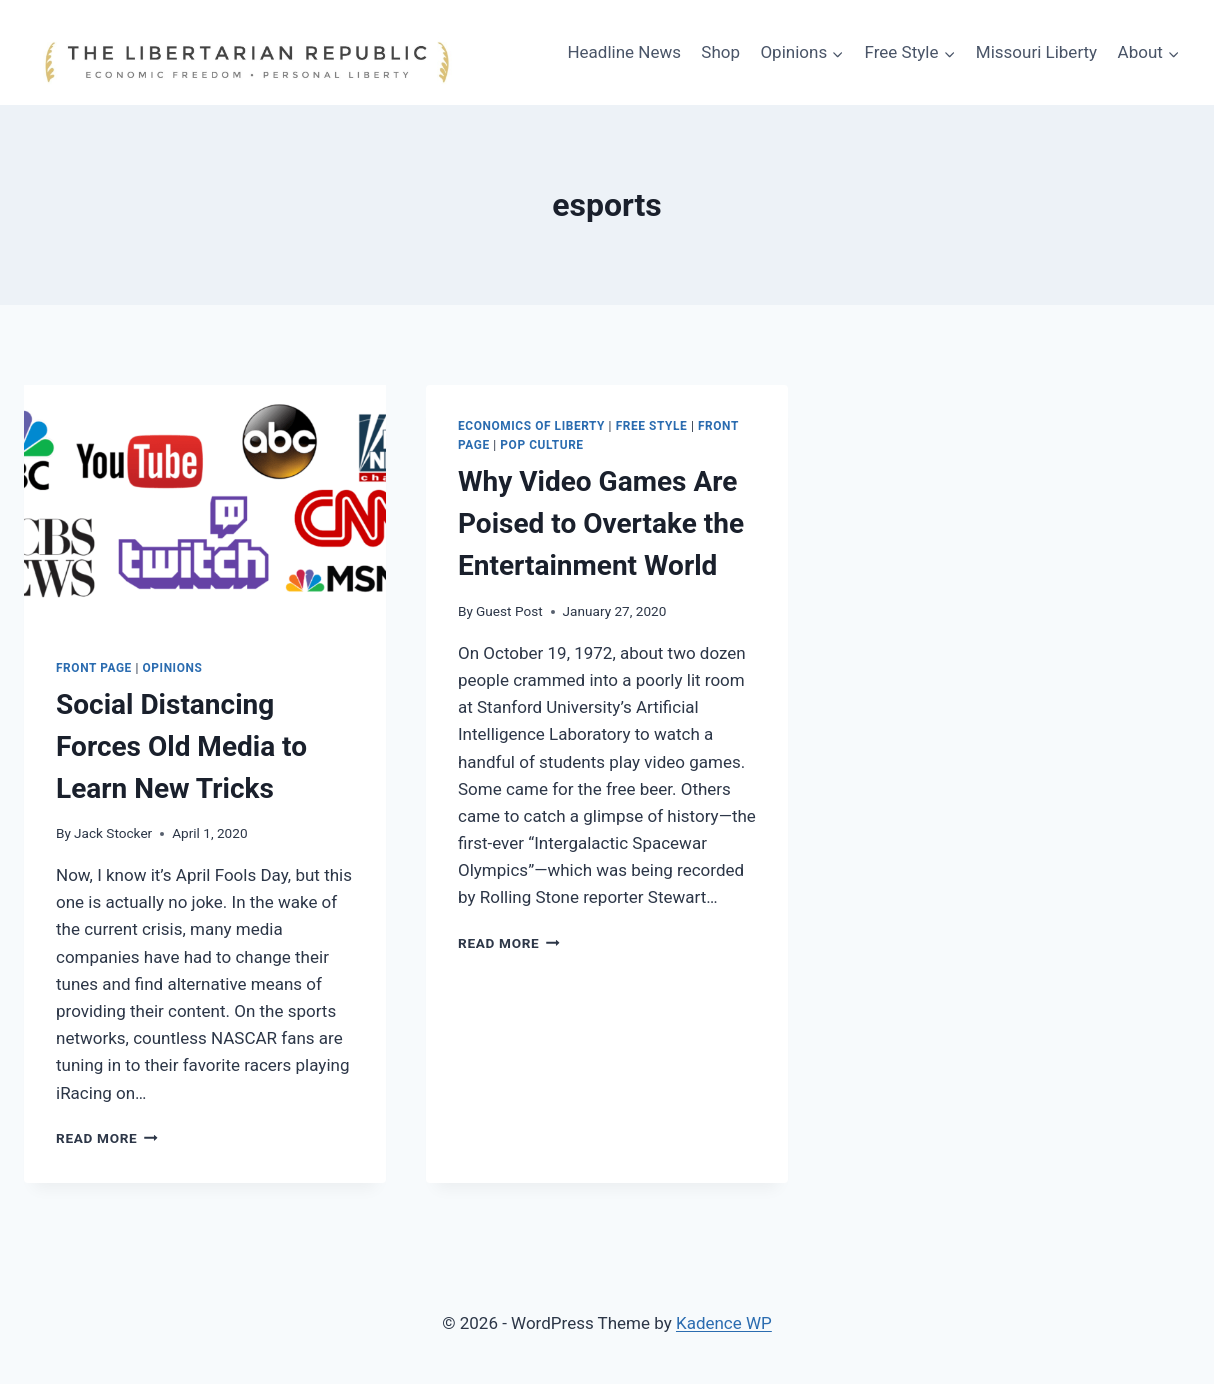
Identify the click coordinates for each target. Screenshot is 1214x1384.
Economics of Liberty (531, 426)
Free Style (652, 426)
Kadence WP (724, 1323)
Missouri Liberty (1036, 52)
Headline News (624, 52)
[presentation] (205, 505)
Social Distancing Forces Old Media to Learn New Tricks (181, 746)
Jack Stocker (113, 833)
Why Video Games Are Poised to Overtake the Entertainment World (601, 523)
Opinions (173, 668)
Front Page (94, 668)
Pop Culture (541, 445)
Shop (720, 52)
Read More (107, 1138)
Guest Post (509, 611)
